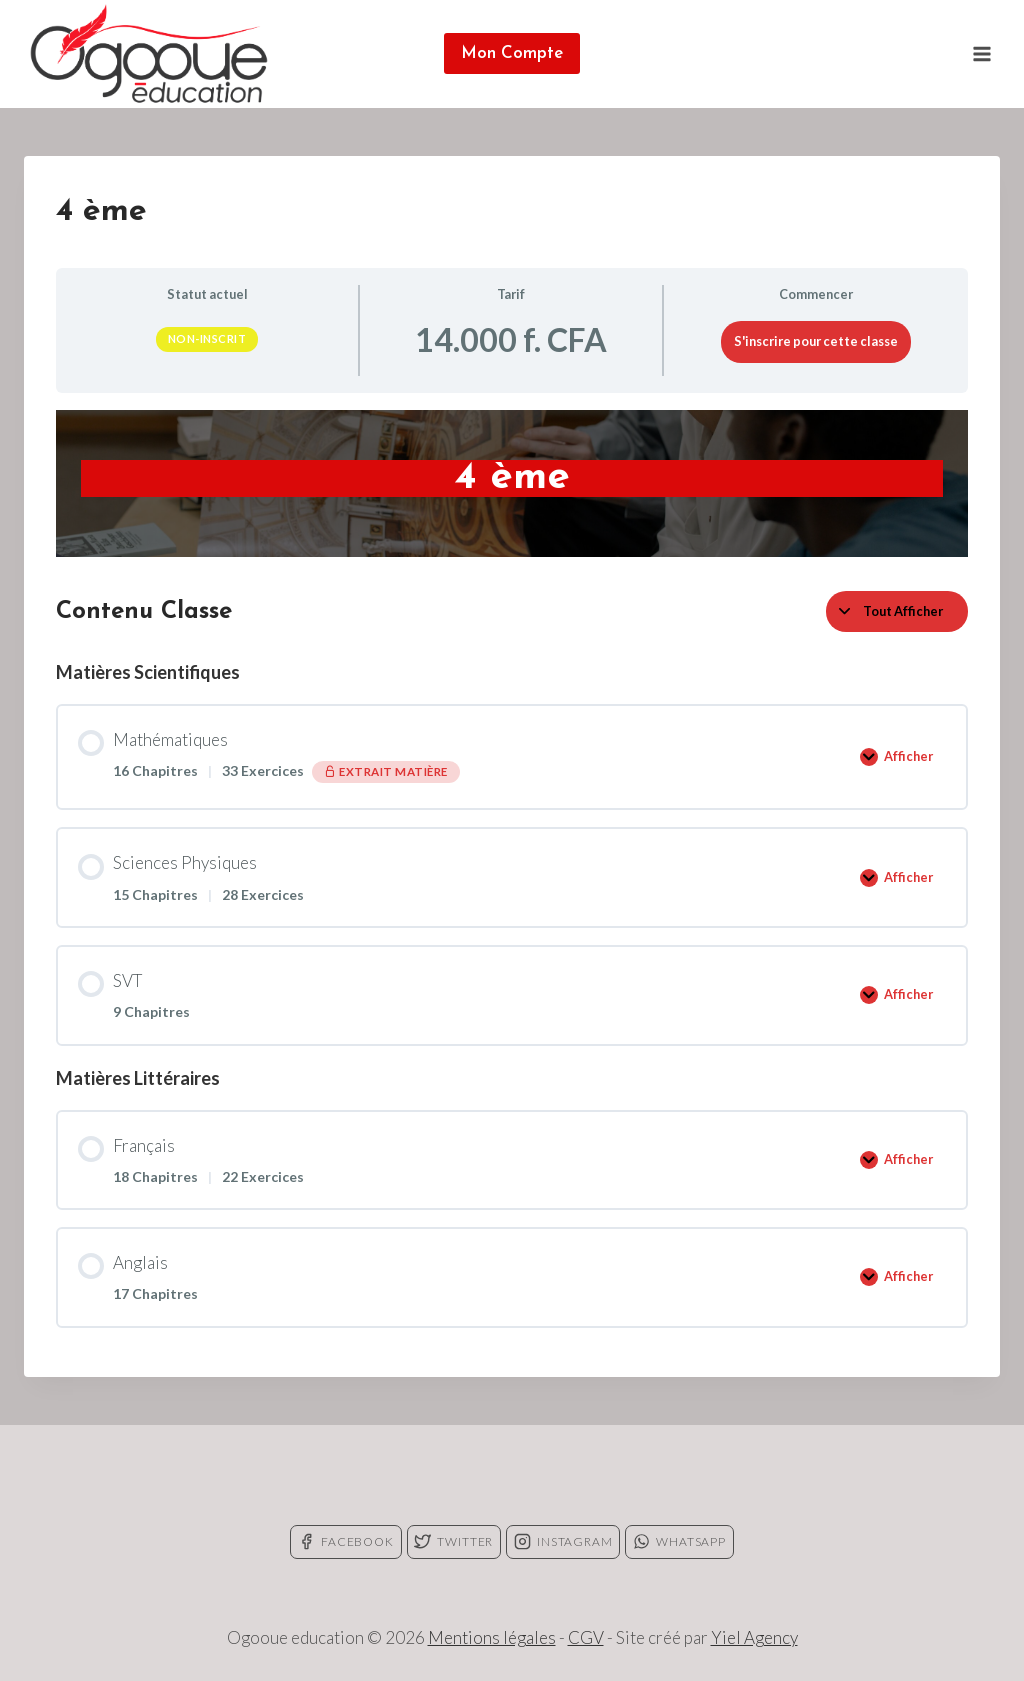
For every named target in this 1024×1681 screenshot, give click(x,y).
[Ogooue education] (149, 54)
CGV (586, 1637)
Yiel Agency (754, 1637)
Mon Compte (512, 53)
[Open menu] (981, 53)
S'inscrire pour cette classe (816, 341)
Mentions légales (492, 1637)
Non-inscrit (207, 338)
